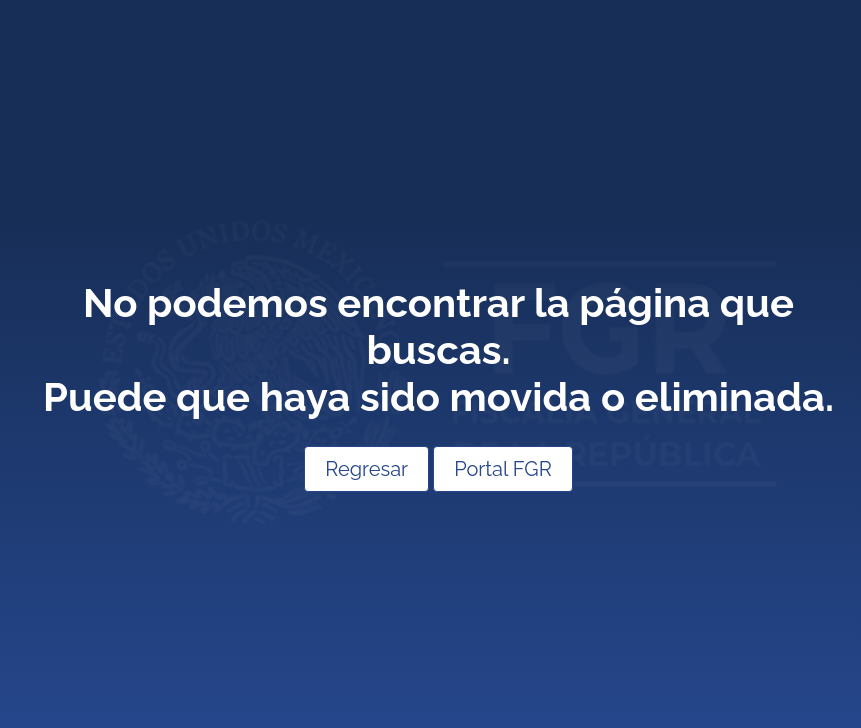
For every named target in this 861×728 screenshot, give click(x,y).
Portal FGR (503, 469)
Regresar (366, 469)
